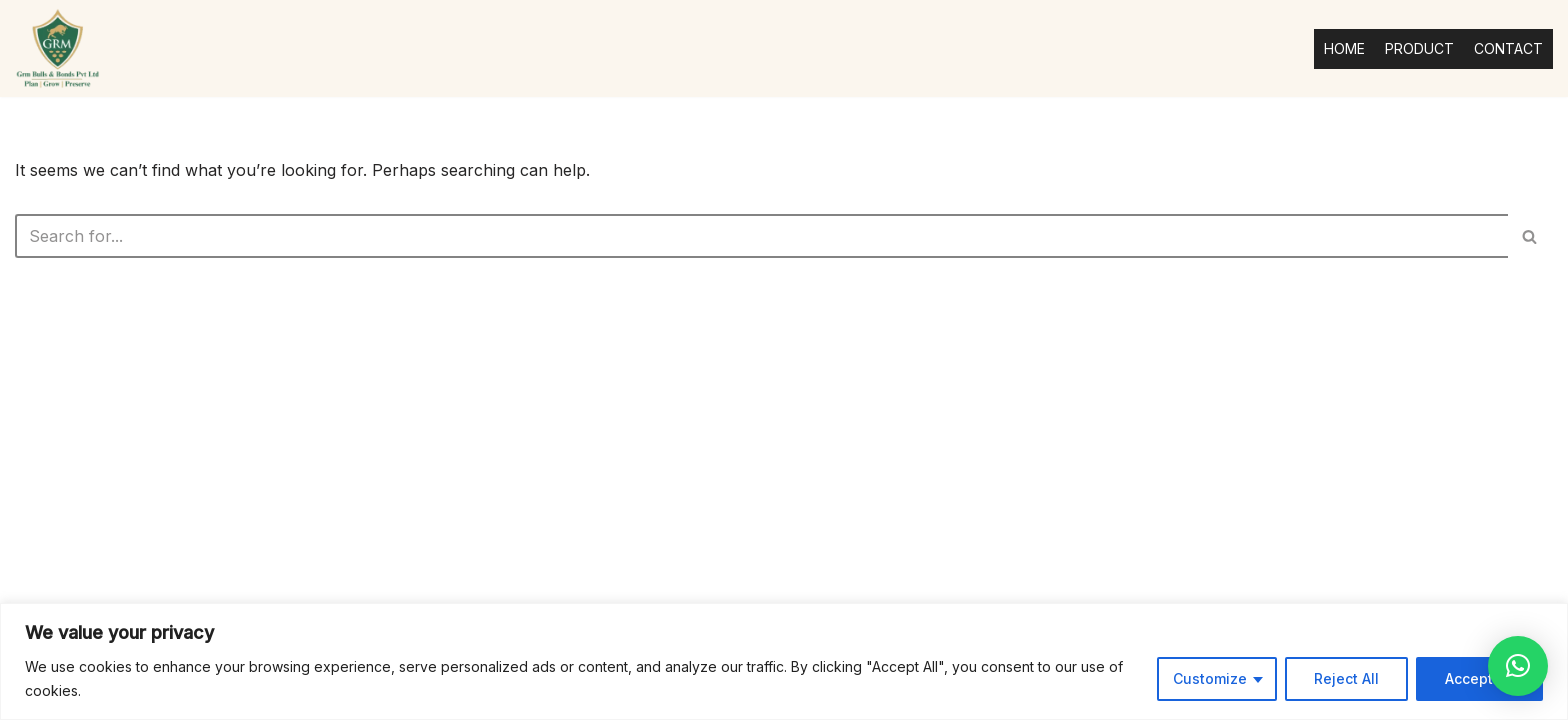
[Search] (761, 236)
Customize (1210, 678)
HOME (1344, 48)
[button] (1518, 666)
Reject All (1346, 678)
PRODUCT (1419, 48)
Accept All (1479, 678)
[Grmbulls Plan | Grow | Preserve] (57, 48)
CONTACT (1508, 48)
